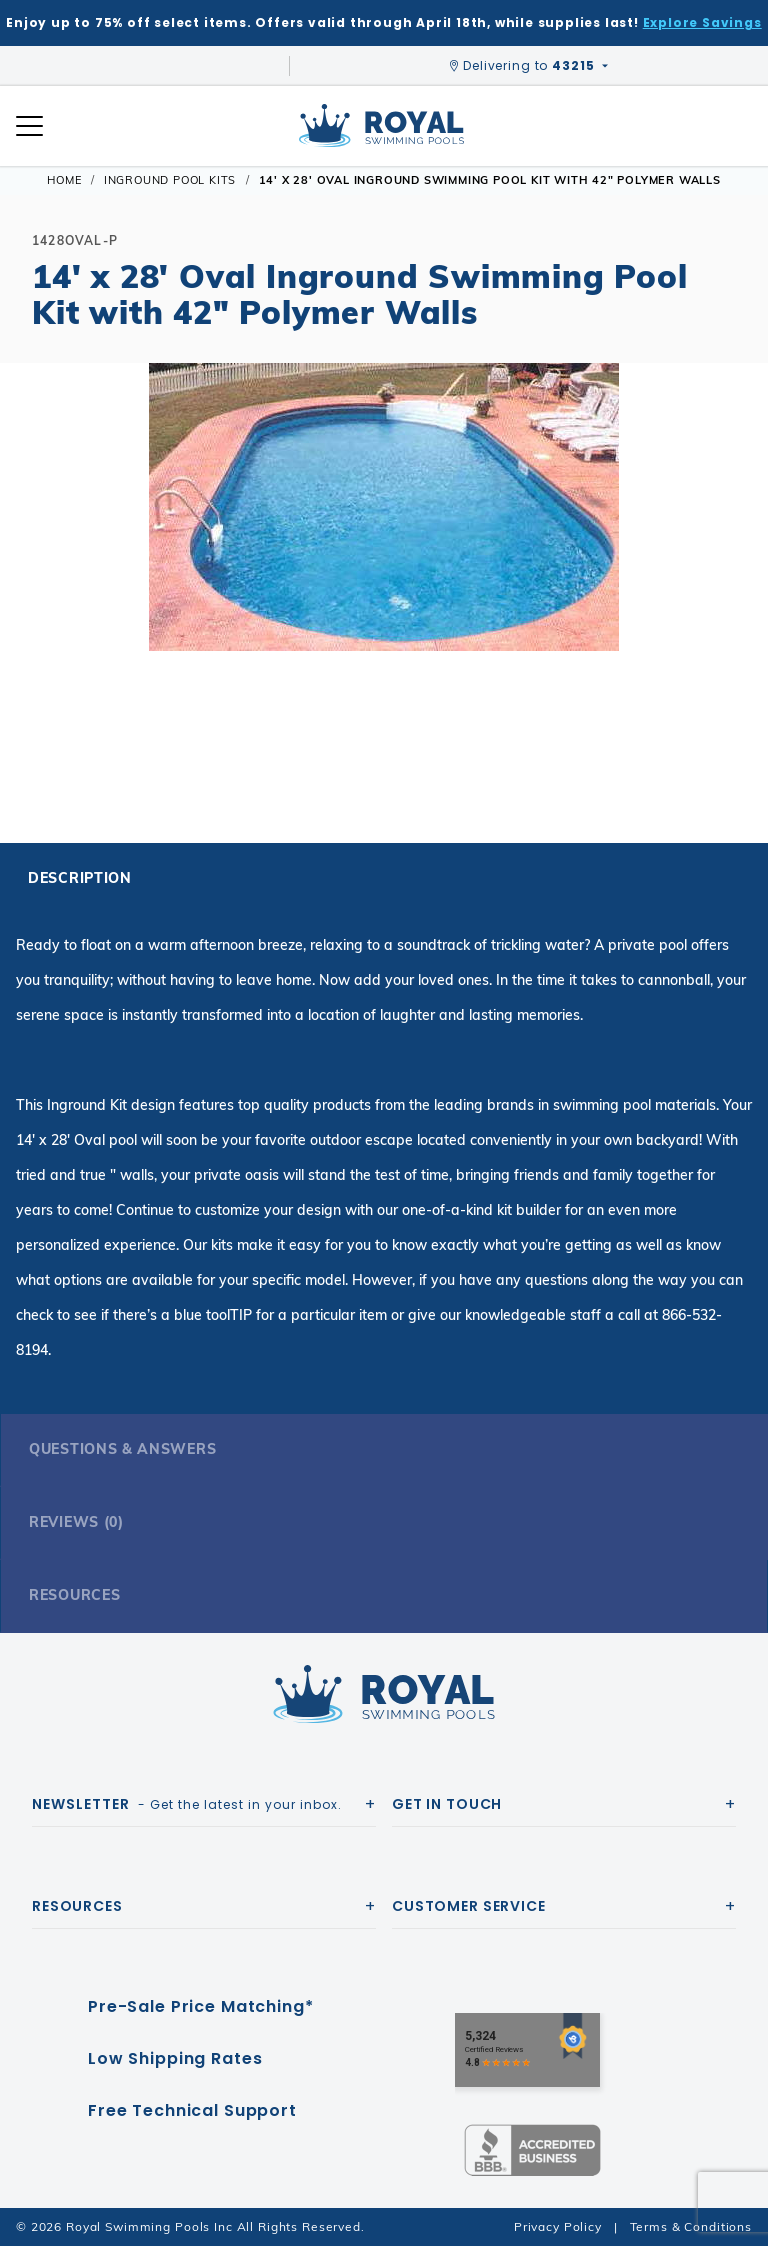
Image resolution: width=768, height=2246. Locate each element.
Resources (74, 1595)
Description (80, 878)
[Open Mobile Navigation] (29, 126)
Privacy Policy (558, 2226)
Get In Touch (447, 1804)
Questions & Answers (122, 1449)
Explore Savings (702, 22)
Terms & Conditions (691, 2226)
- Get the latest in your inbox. (187, 1804)
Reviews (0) (76, 1522)
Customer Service (469, 1906)
